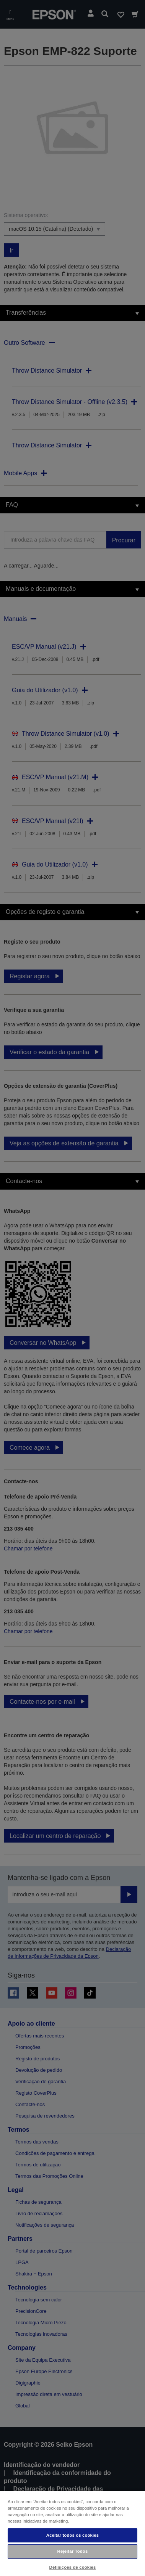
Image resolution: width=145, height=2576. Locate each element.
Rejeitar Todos (72, 2551)
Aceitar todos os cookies (72, 2535)
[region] (72, 2533)
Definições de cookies (72, 2567)
